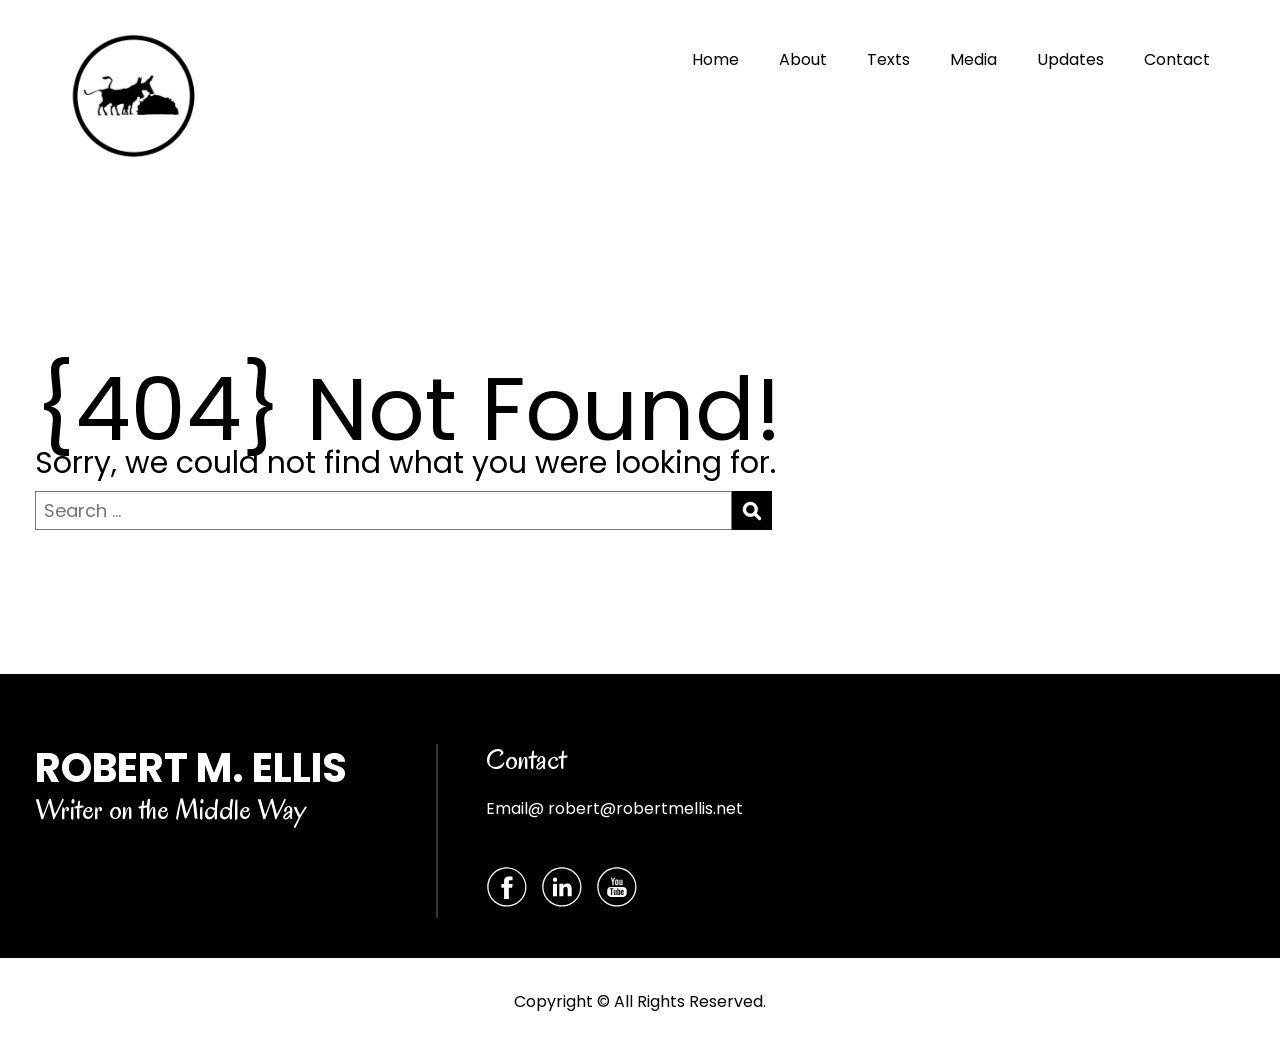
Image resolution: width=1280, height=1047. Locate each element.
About (803, 59)
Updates (1070, 59)
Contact (1177, 59)
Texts (888, 59)
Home (715, 59)
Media (973, 59)
